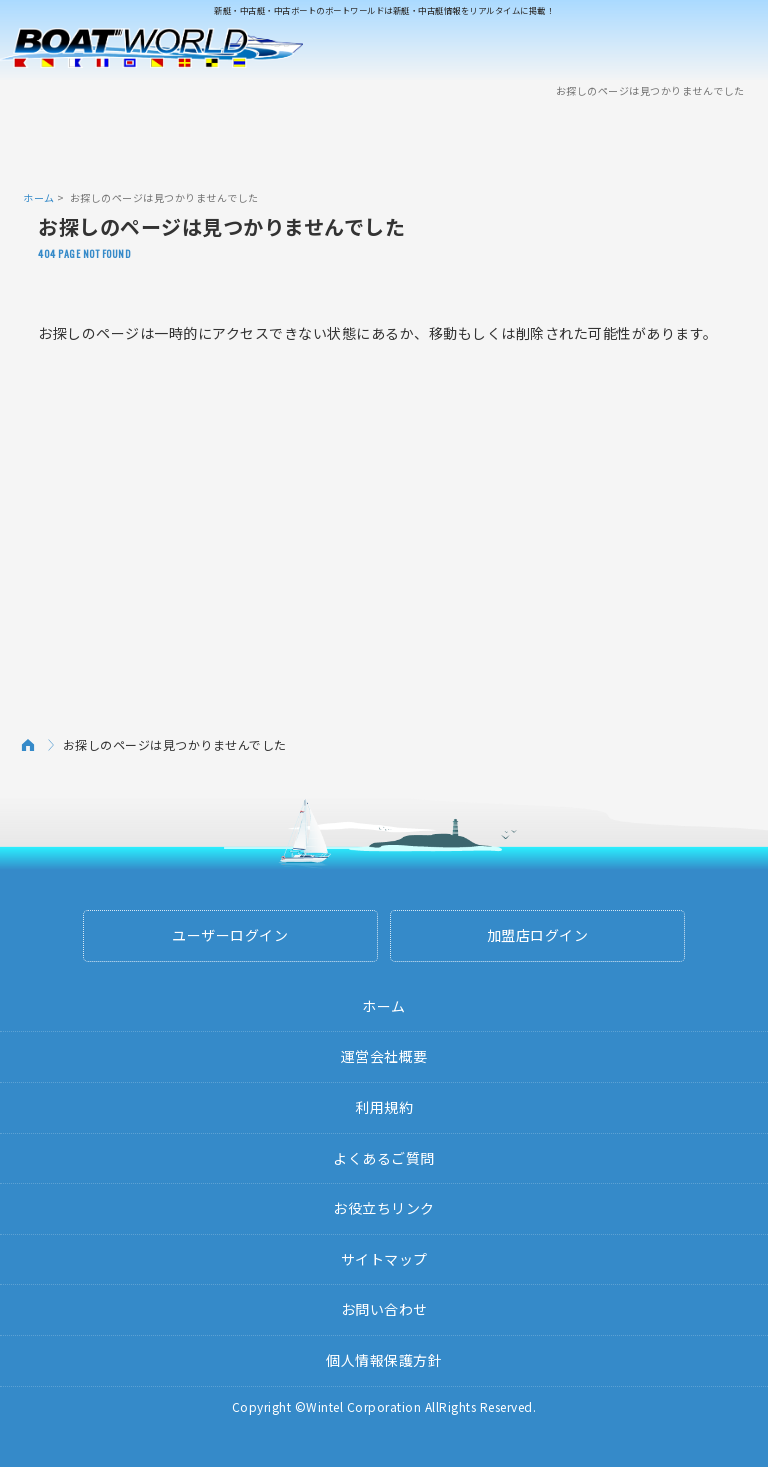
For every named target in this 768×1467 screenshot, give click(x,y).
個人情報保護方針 (384, 1360)
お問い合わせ (384, 1309)
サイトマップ (384, 1259)
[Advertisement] (384, 143)
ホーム (39, 197)
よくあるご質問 (384, 1158)
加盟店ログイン (538, 935)
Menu (740, 48)
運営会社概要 (384, 1056)
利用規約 (384, 1107)
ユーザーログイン (230, 935)
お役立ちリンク (384, 1208)
